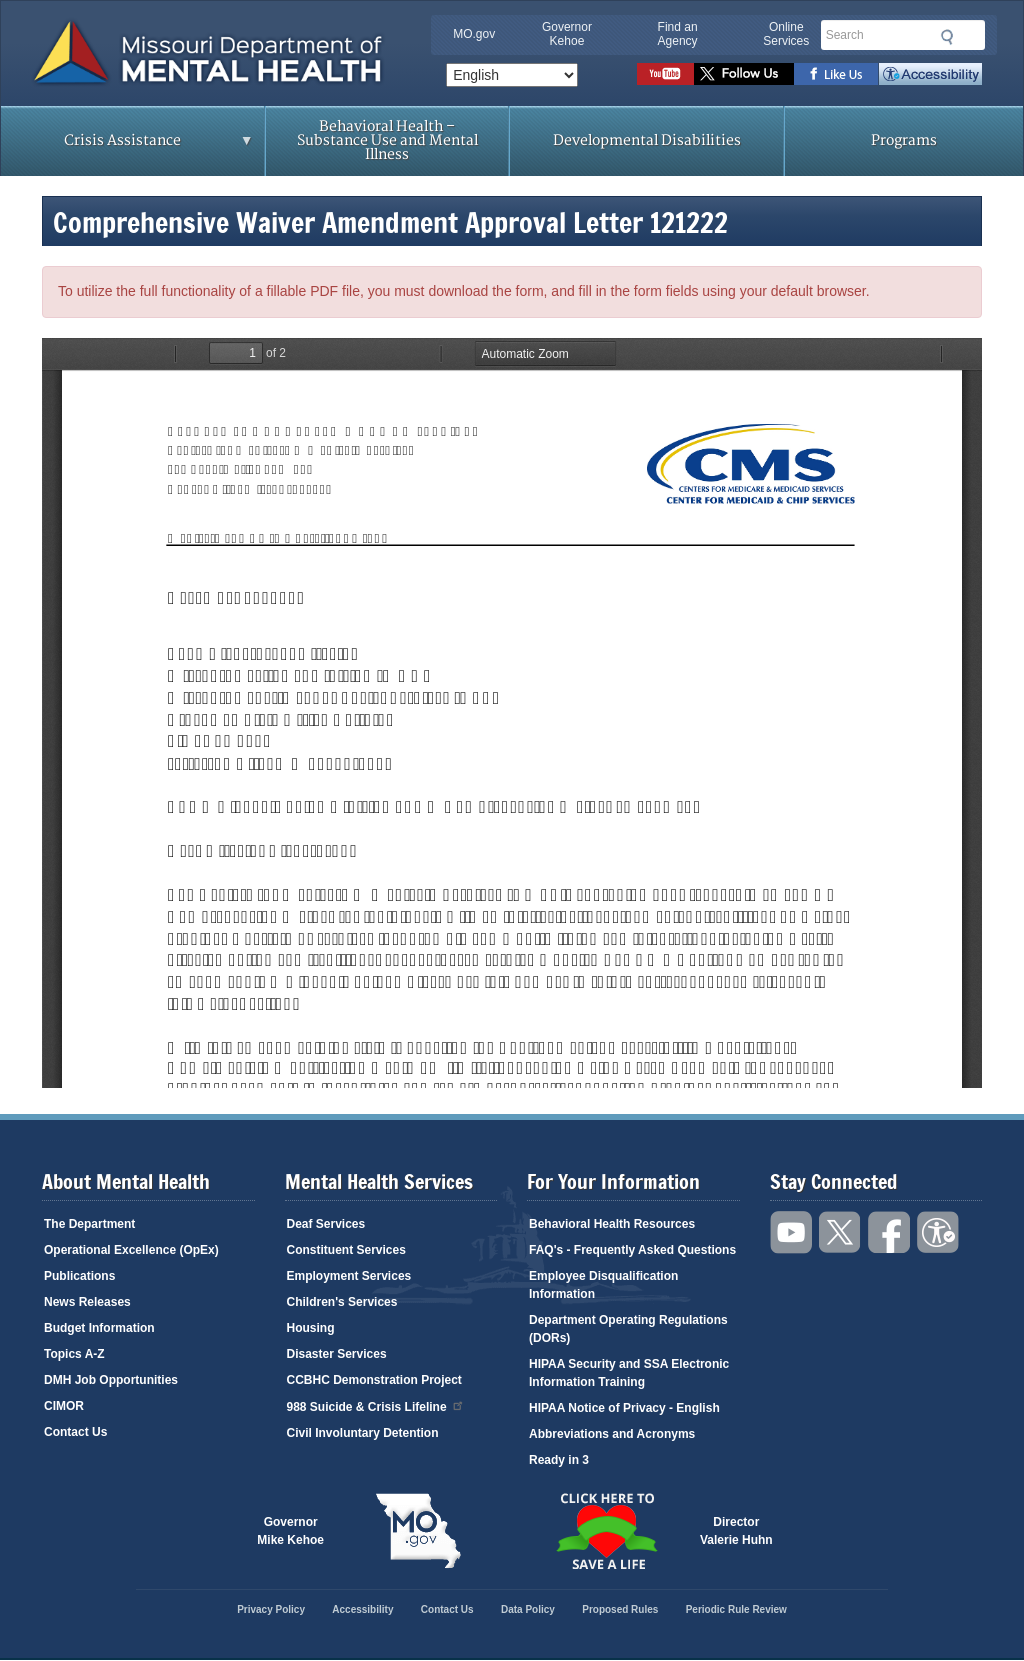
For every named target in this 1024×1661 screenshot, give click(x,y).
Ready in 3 (559, 1460)
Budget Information (99, 1328)
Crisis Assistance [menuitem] (127, 147)
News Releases (87, 1302)
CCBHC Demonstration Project (374, 1380)
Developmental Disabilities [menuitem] (647, 140)
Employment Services (349, 1276)
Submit (945, 37)
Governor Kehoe (567, 34)
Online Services (786, 34)
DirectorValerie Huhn (736, 1531)
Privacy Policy (271, 1609)
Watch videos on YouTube (665, 74)
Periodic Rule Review (736, 1609)
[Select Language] (512, 75)
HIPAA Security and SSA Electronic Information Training (629, 1373)
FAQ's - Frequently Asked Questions (632, 1250)
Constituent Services (346, 1250)
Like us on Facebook (836, 74)
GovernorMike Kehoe (290, 1531)
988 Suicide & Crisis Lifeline (376, 1405)
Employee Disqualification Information (603, 1285)
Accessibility (930, 74)
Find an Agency (678, 34)
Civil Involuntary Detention (363, 1433)
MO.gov (474, 34)
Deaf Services (326, 1224)
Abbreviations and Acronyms (612, 1434)
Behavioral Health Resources (612, 1224)
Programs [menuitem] (904, 140)
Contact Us (75, 1432)
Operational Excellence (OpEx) (131, 1250)
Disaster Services (337, 1354)
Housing (311, 1328)
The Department (89, 1224)
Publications (79, 1276)
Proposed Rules (620, 1609)
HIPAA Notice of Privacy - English (624, 1408)
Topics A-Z (74, 1354)
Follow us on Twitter (744, 74)
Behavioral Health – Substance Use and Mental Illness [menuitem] (387, 140)
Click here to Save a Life (606, 1531)
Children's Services (342, 1302)
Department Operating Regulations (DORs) (628, 1329)
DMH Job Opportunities (111, 1380)
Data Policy (528, 1609)
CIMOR (64, 1406)
